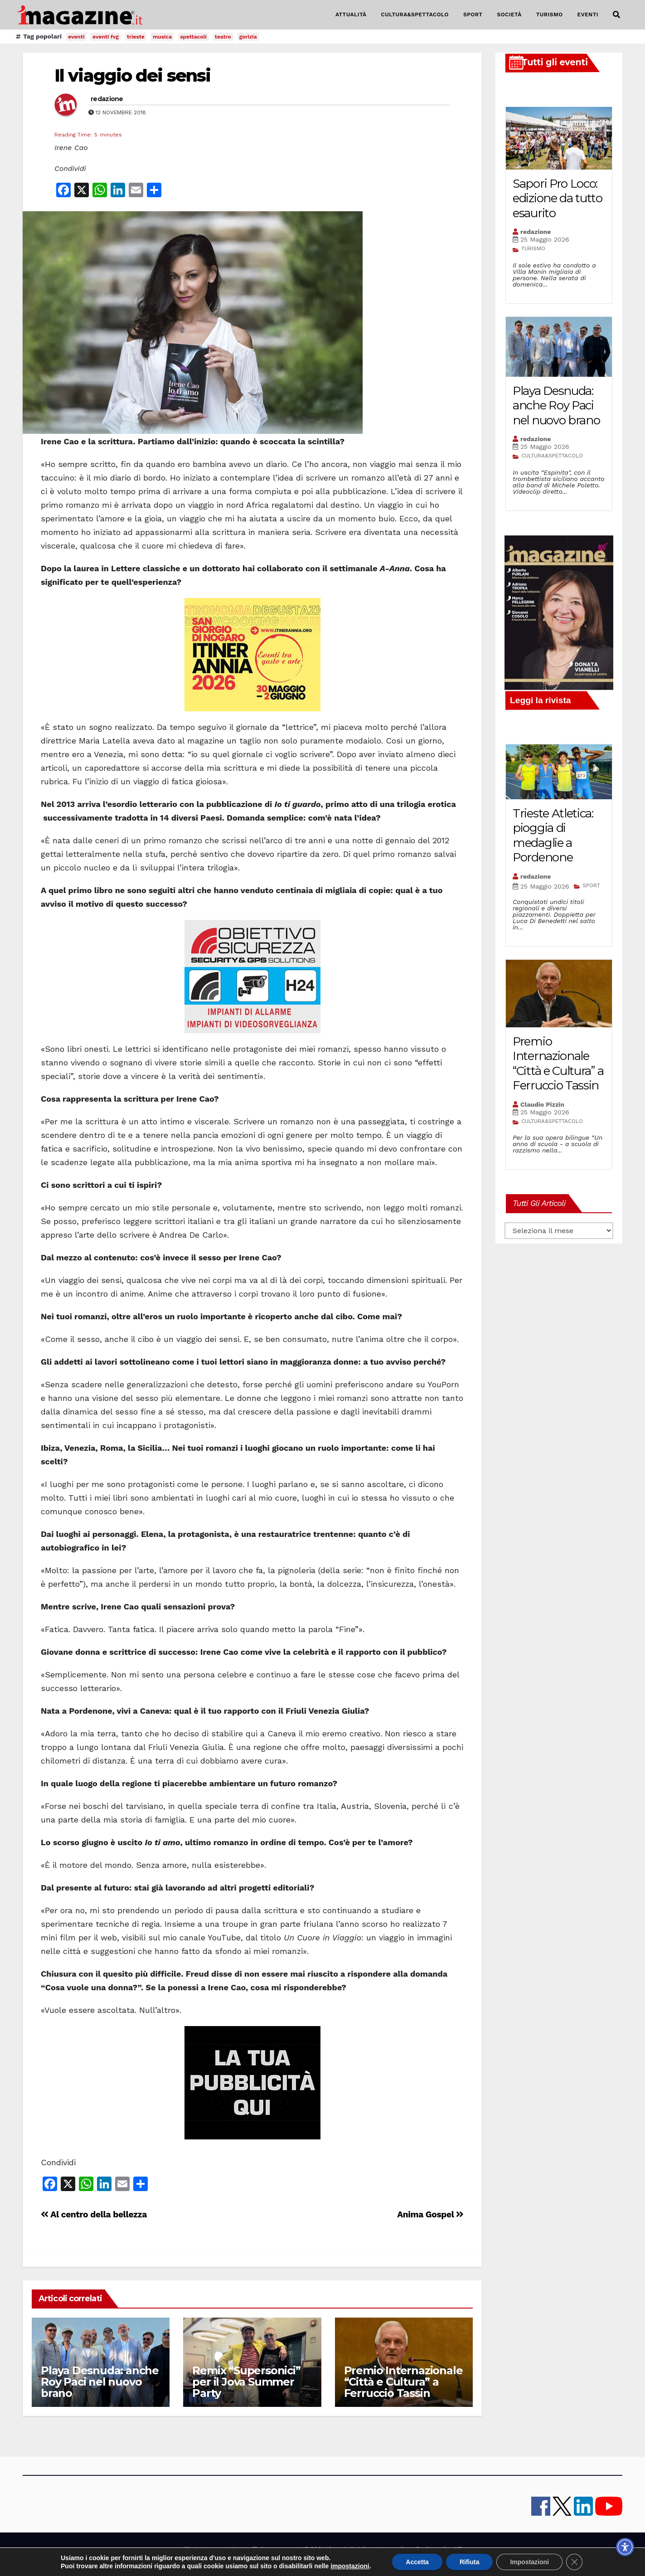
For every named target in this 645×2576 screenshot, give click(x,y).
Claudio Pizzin (542, 1104)
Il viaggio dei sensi (132, 75)
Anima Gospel (430, 2214)
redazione (107, 99)
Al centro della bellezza (94, 2214)
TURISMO (549, 14)
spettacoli (193, 37)
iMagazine (197, 2549)
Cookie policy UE (438, 2549)
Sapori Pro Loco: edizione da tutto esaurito (557, 198)
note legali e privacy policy (373, 2549)
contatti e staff (236, 2549)
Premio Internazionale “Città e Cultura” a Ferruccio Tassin (403, 2382)
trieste (136, 37)
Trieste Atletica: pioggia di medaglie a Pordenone (553, 835)
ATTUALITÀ (351, 14)
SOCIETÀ (509, 14)
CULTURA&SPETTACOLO (415, 14)
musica (162, 37)
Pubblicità (318, 2549)
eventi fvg (105, 37)
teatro (223, 37)
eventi (76, 37)
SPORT (473, 14)
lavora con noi (281, 2549)
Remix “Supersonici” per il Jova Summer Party (246, 2382)
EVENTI (587, 14)
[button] (616, 14)
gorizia (248, 37)
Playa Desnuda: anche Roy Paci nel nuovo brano (100, 2382)
